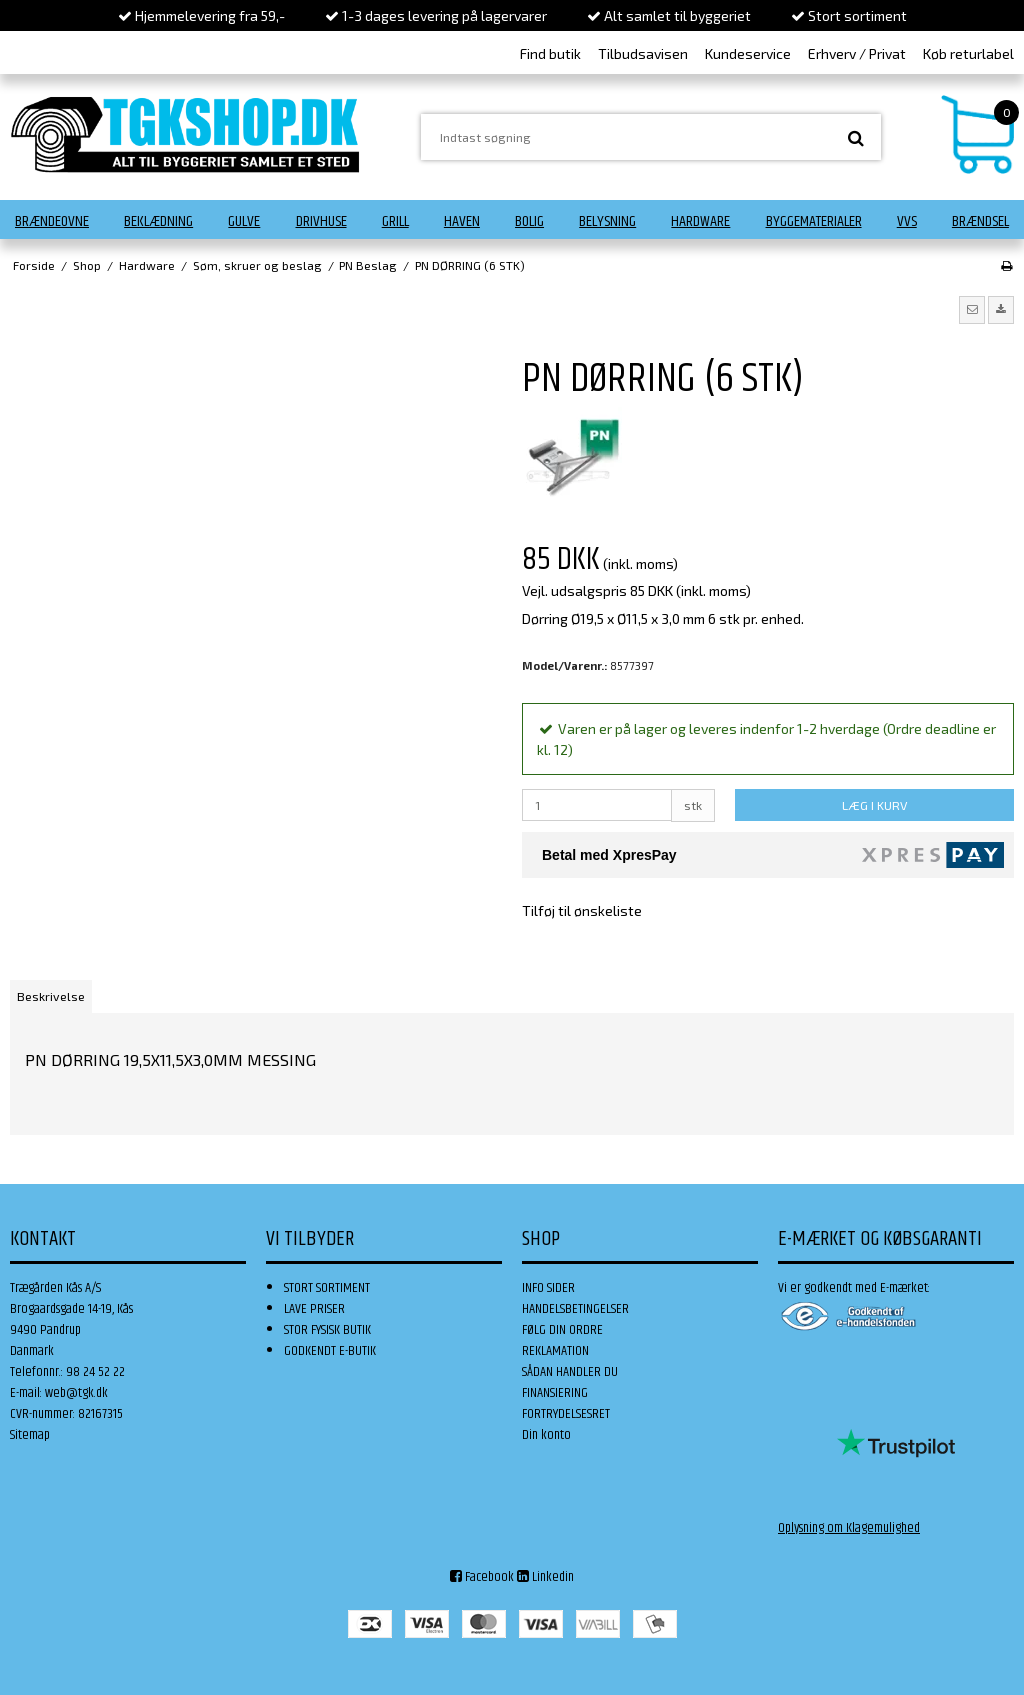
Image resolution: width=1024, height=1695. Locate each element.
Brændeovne (52, 221)
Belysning (607, 221)
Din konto (546, 1435)
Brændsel (980, 221)
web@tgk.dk (76, 1393)
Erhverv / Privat (857, 53)
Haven (462, 221)
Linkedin (545, 1577)
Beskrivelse (51, 996)
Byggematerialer (814, 221)
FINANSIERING (555, 1393)
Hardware (700, 221)
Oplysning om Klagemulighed (849, 1528)
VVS (907, 221)
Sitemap (30, 1435)
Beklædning (158, 221)
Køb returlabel (968, 53)
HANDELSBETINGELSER (575, 1309)
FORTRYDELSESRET (566, 1414)
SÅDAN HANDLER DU (570, 1372)
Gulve (244, 221)
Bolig (529, 221)
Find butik (550, 53)
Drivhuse (321, 221)
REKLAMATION (555, 1351)
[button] (972, 310)
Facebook (482, 1577)
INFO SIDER (548, 1288)
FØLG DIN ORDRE (562, 1330)
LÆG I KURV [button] (874, 805)
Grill (395, 221)
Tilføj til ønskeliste (582, 910)
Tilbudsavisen (643, 53)
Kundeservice (748, 53)
